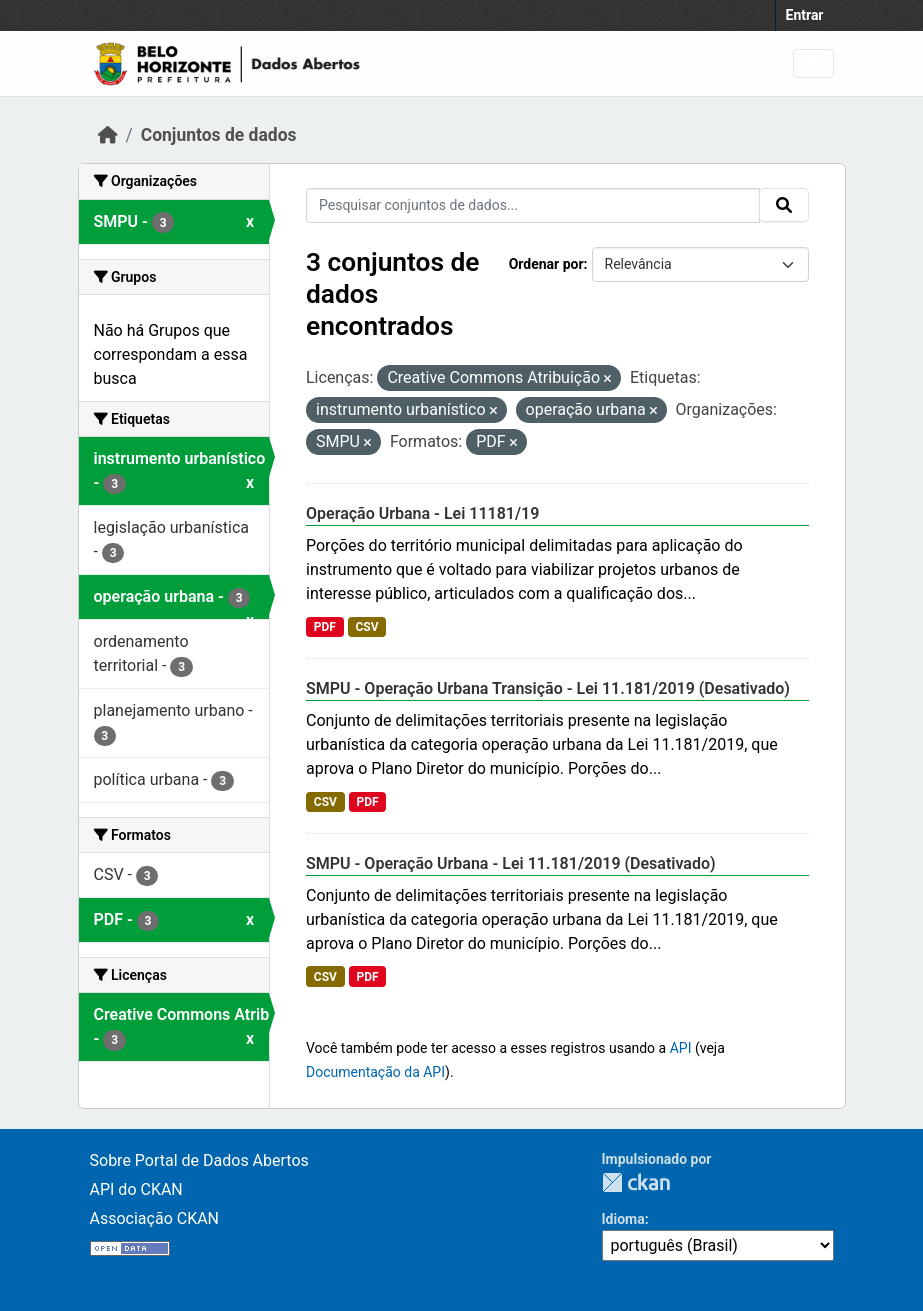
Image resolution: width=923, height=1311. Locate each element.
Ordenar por (546, 264)
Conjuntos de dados (219, 135)
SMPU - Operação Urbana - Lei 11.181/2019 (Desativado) (511, 863)
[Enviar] (784, 205)
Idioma (623, 1219)
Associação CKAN (155, 1218)
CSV (366, 627)
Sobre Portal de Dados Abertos (199, 1160)
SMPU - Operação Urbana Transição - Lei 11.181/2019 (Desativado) (548, 688)
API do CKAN (136, 1189)
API (681, 1048)
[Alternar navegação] (813, 63)
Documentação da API (375, 1072)
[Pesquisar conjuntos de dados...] (533, 205)
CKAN (636, 1182)
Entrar (805, 15)
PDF (325, 627)
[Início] (108, 135)
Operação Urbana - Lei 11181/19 (422, 513)
